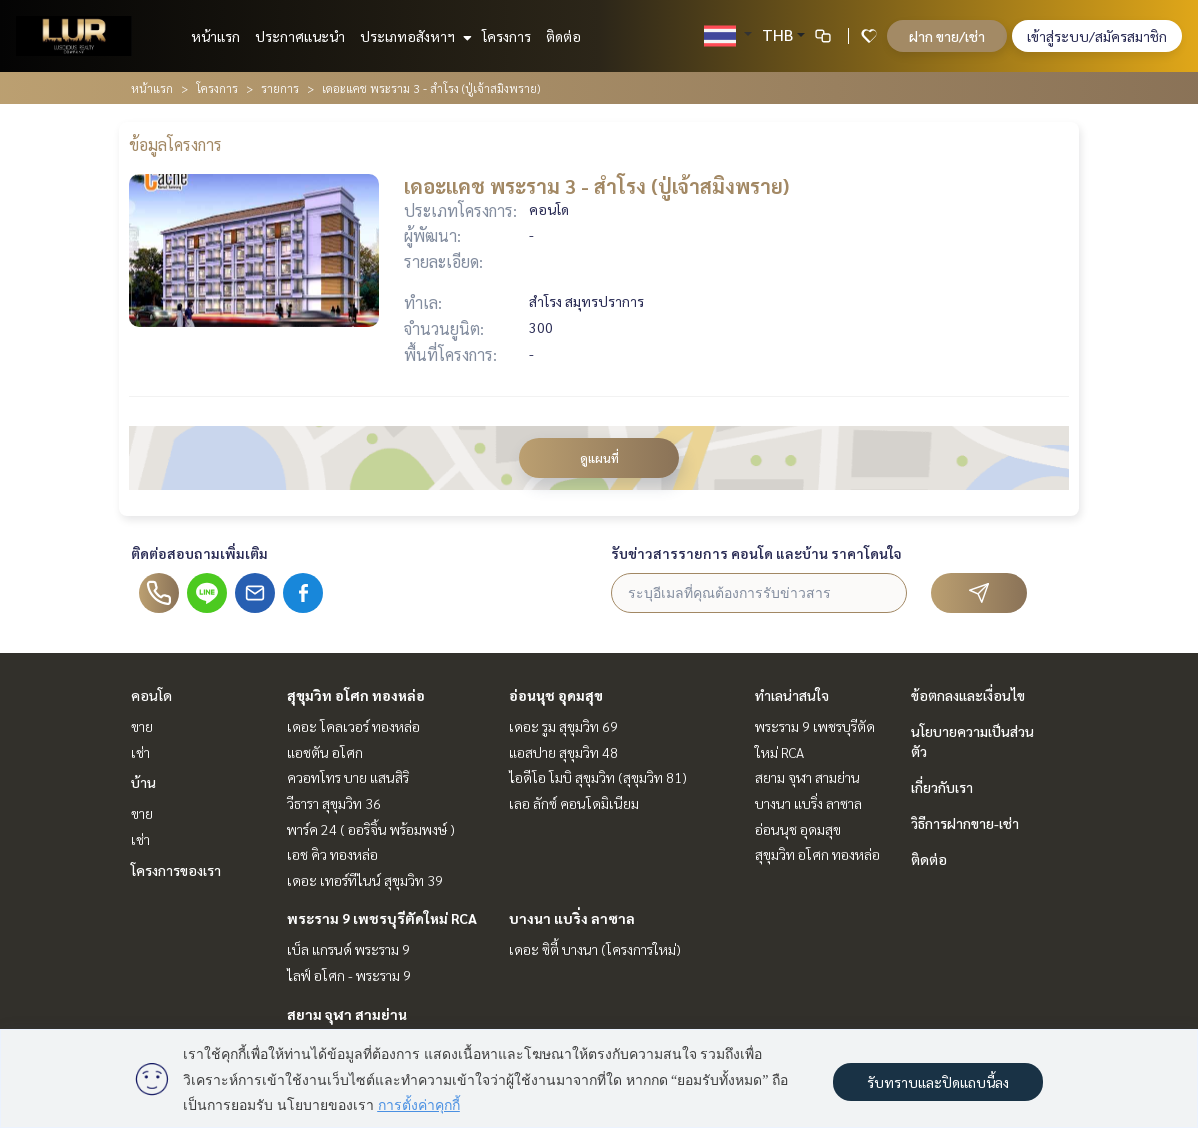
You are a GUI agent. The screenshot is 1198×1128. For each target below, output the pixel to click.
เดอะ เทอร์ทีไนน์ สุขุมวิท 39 (365, 880)
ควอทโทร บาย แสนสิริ (348, 777)
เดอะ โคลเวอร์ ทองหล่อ (353, 726)
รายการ (280, 88)
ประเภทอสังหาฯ (413, 36)
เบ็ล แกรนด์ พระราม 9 (348, 949)
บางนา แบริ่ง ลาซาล (572, 918)
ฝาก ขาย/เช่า (947, 36)
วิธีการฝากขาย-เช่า (965, 823)
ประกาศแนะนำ (300, 36)
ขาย (142, 726)
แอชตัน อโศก (325, 752)
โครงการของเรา (176, 870)
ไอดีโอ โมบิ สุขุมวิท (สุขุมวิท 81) (598, 777)
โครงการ (506, 36)
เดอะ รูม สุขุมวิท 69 (563, 726)
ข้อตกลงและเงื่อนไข (968, 695)
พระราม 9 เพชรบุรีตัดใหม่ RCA (382, 918)
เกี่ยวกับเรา (942, 787)
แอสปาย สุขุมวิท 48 (563, 752)
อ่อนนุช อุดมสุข (556, 695)
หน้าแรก (215, 36)
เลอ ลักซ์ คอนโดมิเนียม (574, 803)
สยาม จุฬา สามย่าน (347, 1014)
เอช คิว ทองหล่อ (332, 854)
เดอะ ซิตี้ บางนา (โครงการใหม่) (595, 949)
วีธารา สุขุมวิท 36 (334, 803)
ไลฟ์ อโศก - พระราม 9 (349, 975)
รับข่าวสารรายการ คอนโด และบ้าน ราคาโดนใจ (756, 553)
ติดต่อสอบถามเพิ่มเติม (199, 553)
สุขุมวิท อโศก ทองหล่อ (356, 695)
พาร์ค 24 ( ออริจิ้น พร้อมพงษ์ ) (371, 829)
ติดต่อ (563, 36)
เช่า (140, 752)
